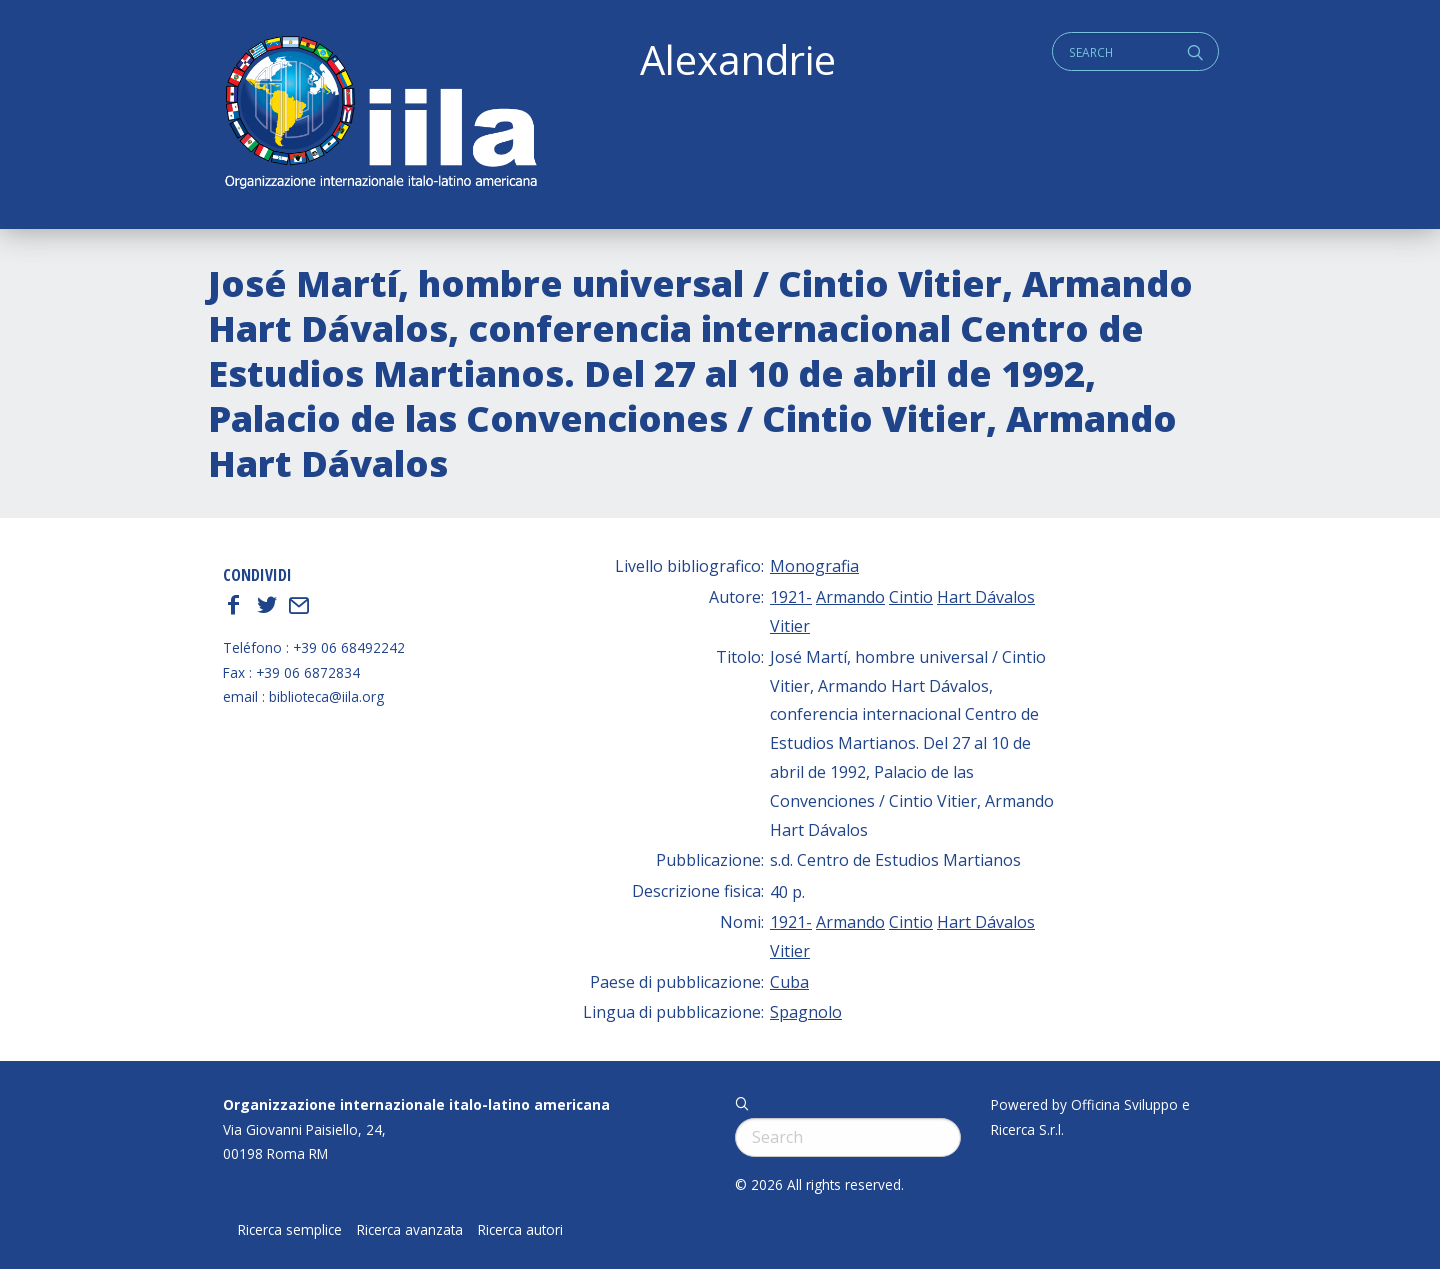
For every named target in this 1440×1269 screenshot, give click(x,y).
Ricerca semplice (290, 1230)
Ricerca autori (520, 1230)
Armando (850, 597)
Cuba (789, 982)
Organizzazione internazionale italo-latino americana (416, 1104)
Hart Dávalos (986, 597)
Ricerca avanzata (410, 1230)
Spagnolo (806, 1012)
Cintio (911, 597)
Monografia (814, 566)
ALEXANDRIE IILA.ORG (380, 114)
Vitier (790, 626)
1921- (791, 597)
